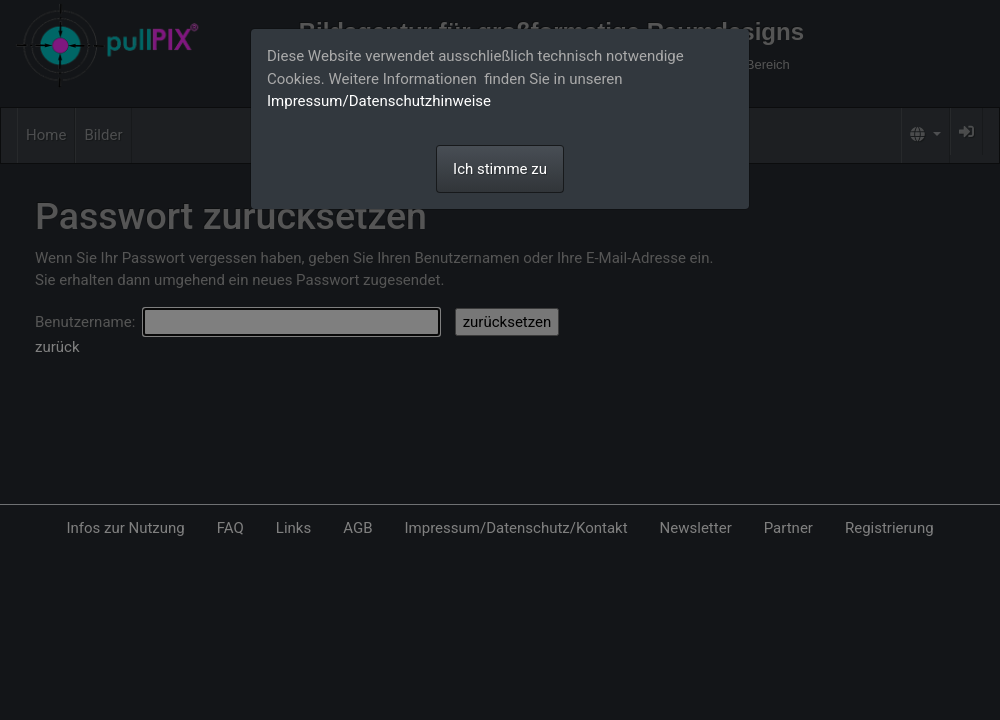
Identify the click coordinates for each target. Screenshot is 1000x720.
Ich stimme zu (500, 169)
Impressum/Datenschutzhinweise (379, 101)
